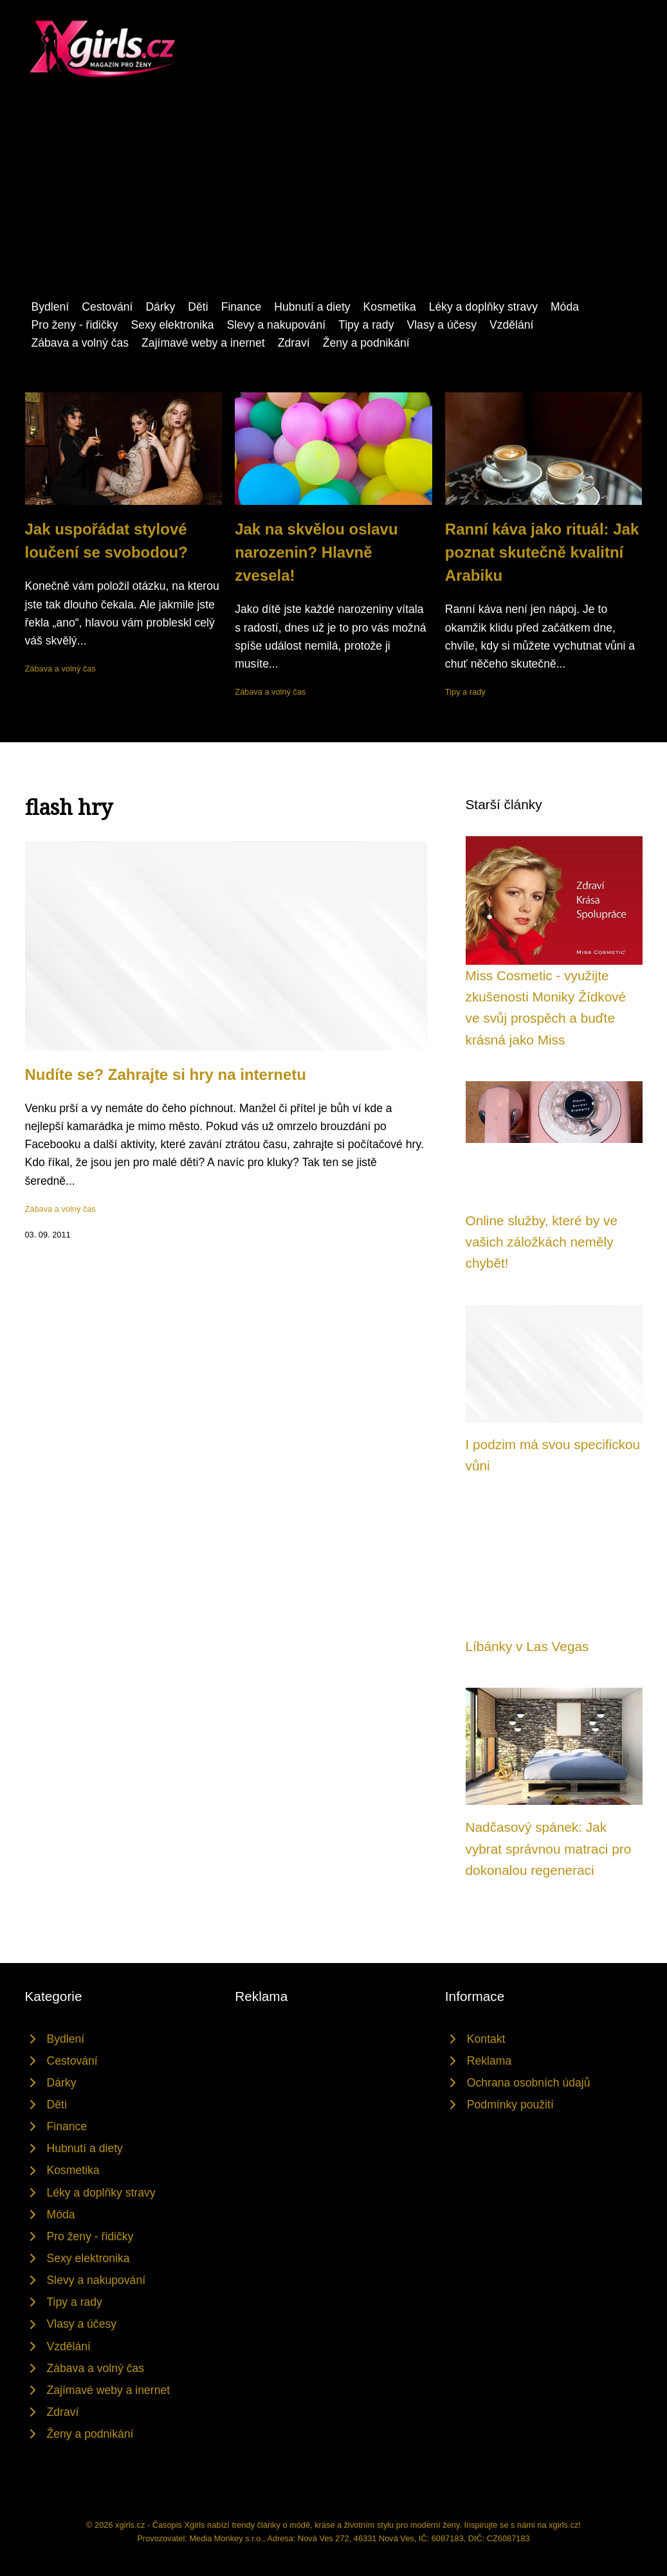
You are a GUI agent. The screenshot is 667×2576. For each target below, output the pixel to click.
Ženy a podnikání (366, 342)
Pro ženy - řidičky (75, 324)
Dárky (160, 306)
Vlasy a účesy (442, 324)
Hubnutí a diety (312, 306)
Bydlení (50, 306)
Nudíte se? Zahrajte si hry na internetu (165, 1074)
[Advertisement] (333, 201)
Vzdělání (511, 324)
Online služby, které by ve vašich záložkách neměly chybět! (542, 1242)
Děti (198, 306)
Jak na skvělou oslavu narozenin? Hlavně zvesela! (316, 552)
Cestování (107, 306)
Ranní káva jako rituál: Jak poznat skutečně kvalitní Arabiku (542, 552)
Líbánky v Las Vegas (527, 1646)
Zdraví (294, 342)
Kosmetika (389, 306)
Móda (565, 306)
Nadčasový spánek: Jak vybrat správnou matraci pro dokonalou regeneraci (549, 1848)
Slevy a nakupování (276, 324)
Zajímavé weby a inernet (203, 342)
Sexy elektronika (172, 324)
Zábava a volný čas (80, 342)
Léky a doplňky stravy (483, 306)
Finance (241, 306)
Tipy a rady (366, 324)
